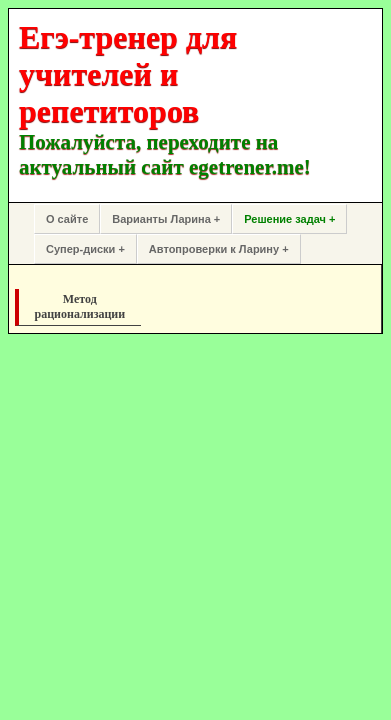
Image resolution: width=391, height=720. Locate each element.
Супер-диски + (85, 249)
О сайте (67, 219)
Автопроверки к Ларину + (219, 249)
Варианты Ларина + (166, 219)
